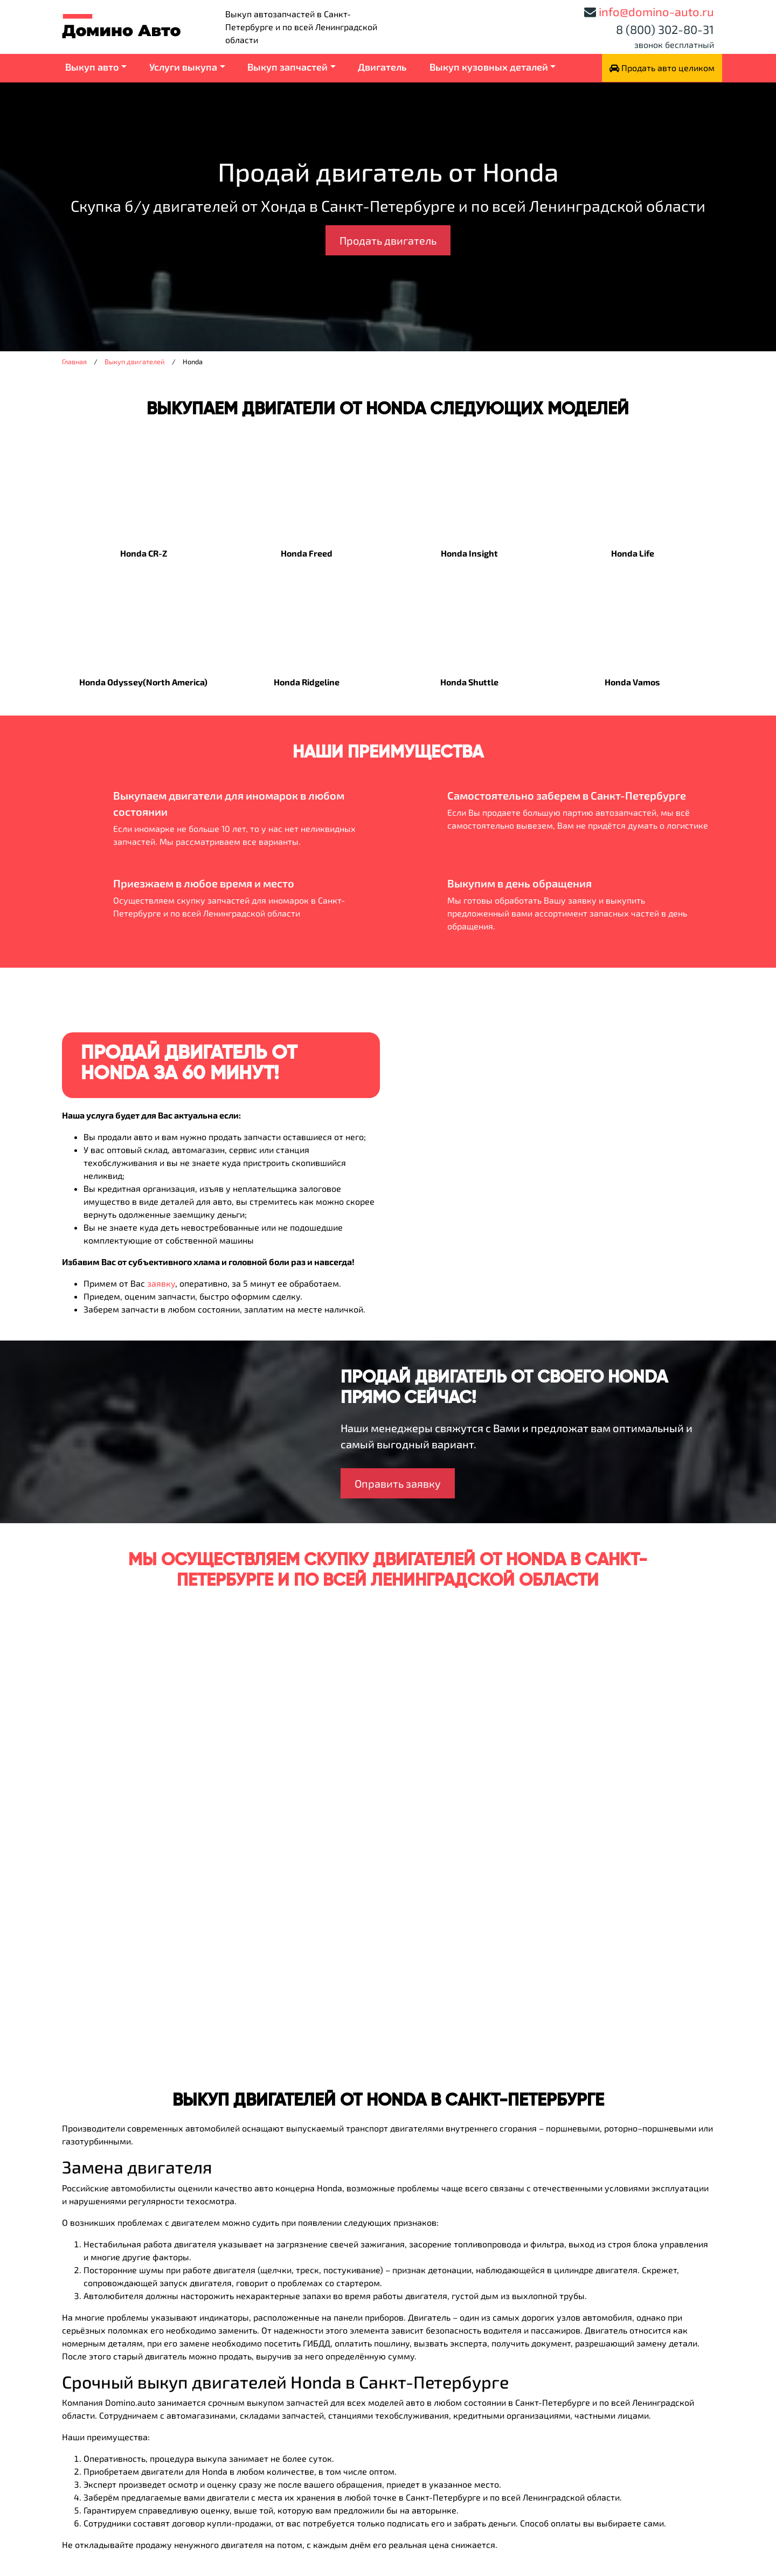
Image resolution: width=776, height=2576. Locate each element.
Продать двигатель (388, 240)
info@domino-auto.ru (656, 11)
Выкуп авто (92, 67)
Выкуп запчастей (287, 67)
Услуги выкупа (183, 67)
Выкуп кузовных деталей (488, 67)
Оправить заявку (398, 1483)
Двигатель (382, 67)
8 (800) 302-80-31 (665, 29)
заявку (161, 1283)
